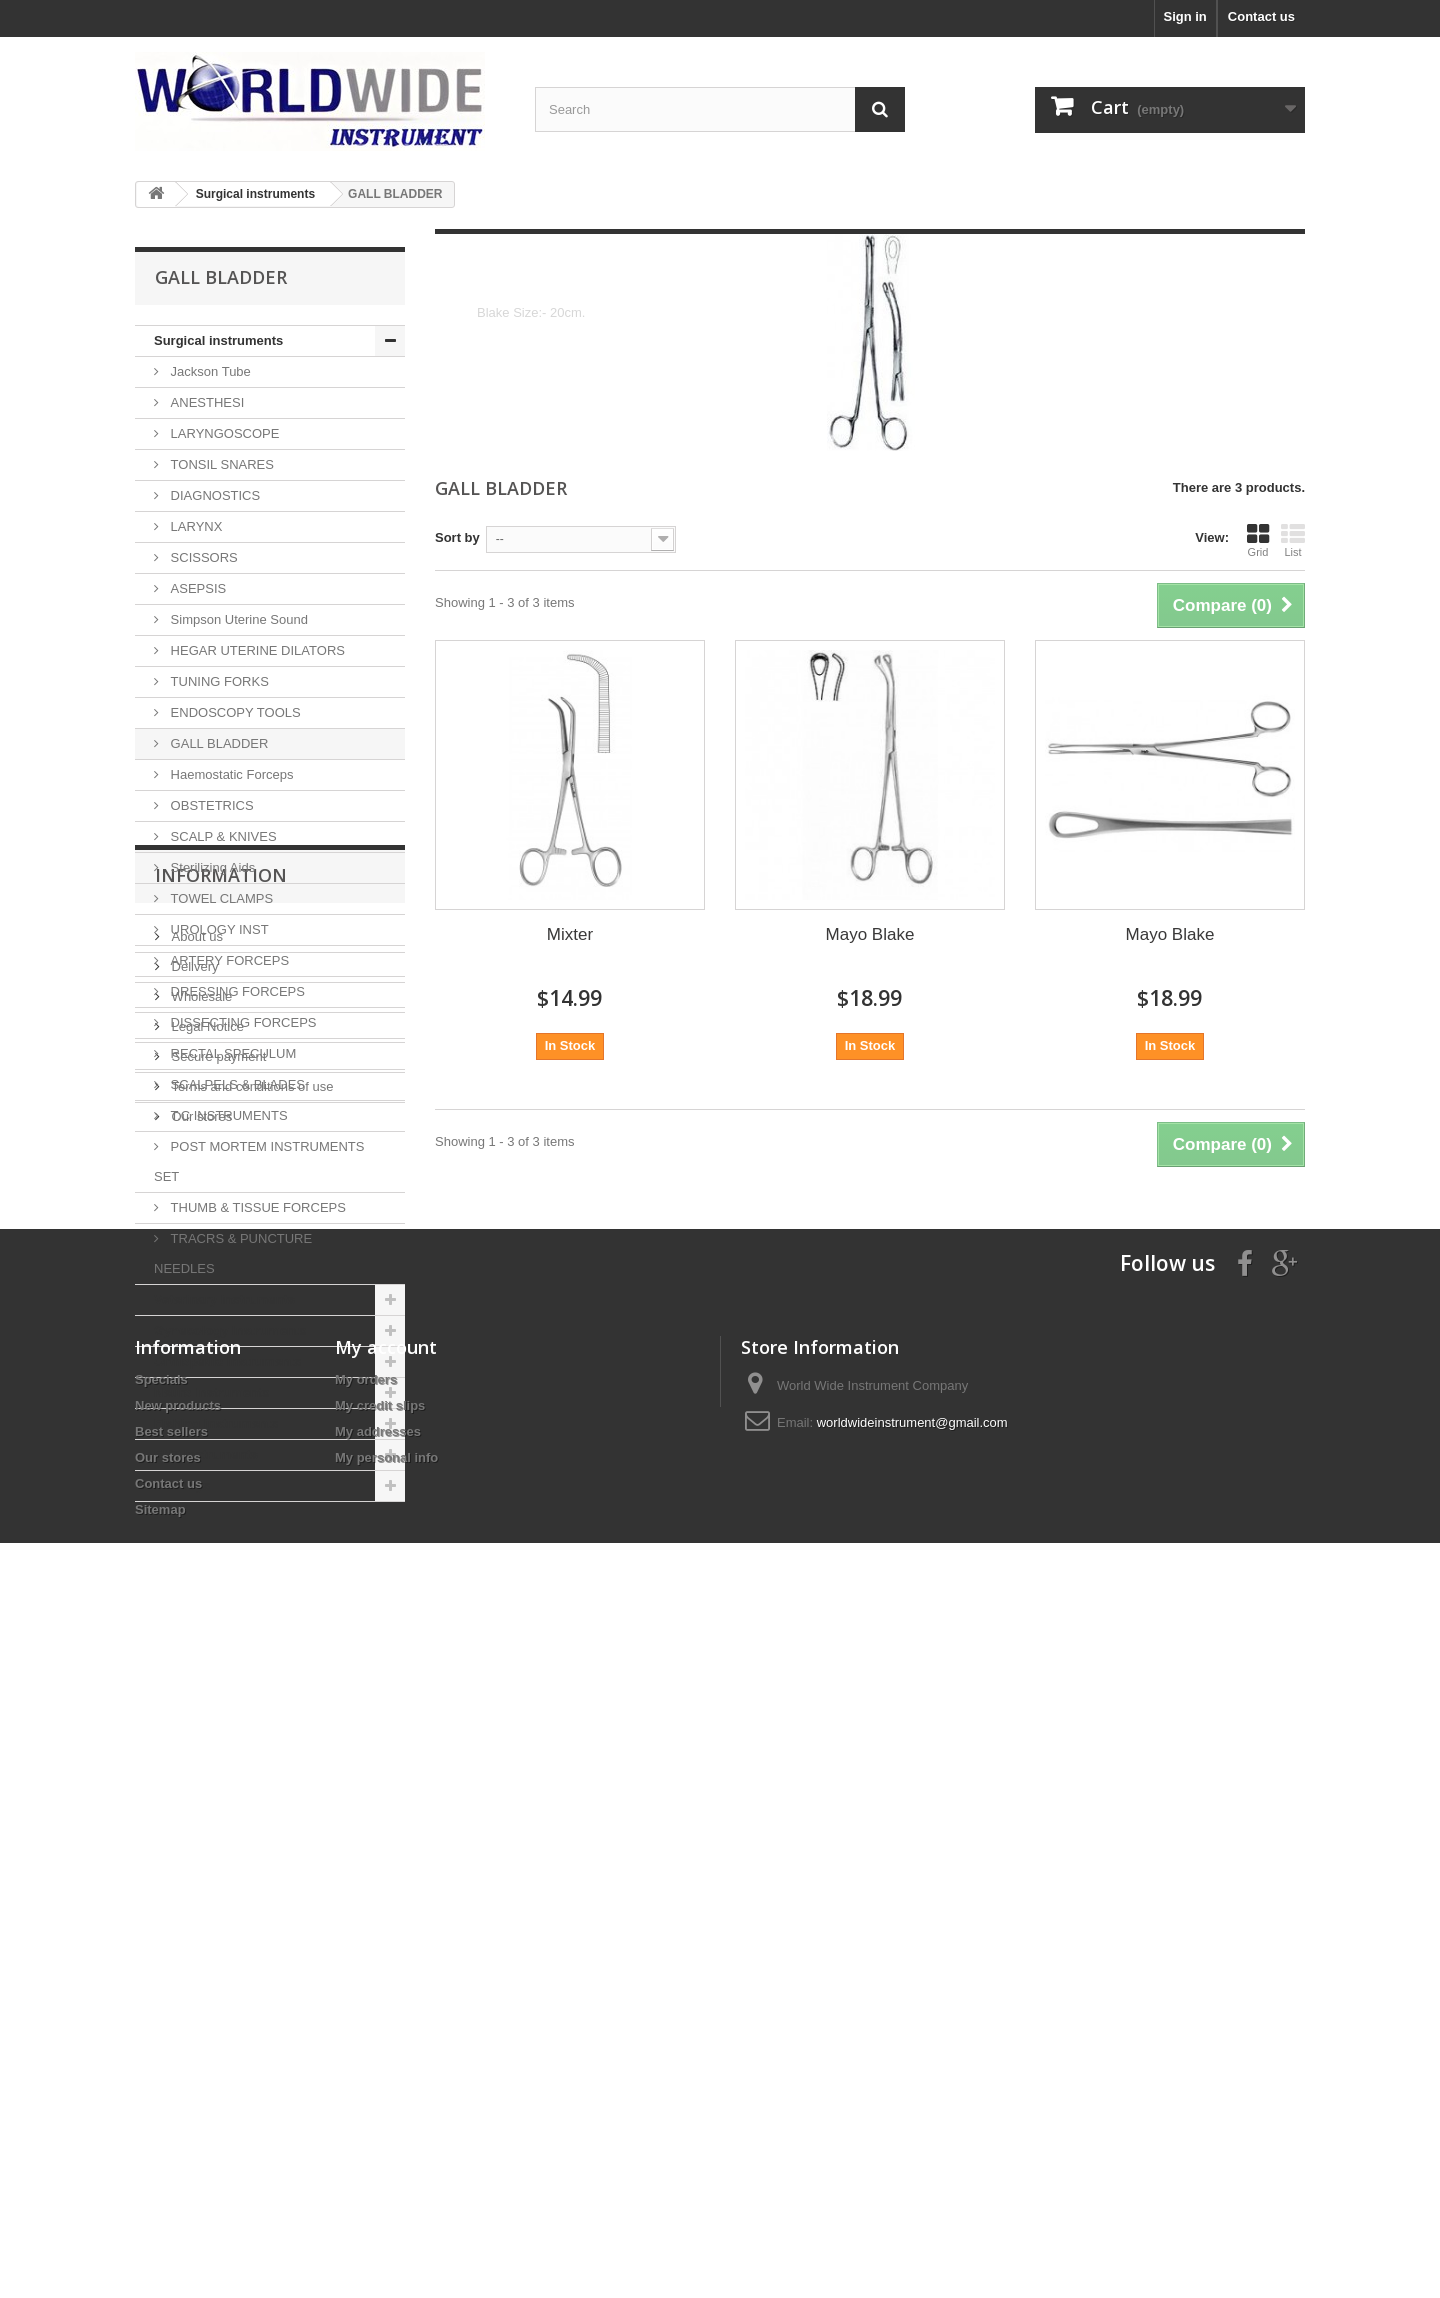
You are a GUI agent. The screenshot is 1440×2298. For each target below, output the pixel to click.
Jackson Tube (209, 371)
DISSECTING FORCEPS (242, 1022)
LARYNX (194, 526)
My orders (366, 2041)
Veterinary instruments (224, 1299)
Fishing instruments (216, 1423)
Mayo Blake (870, 934)
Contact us (1261, 16)
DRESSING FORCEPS (236, 991)
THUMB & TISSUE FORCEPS (256, 1207)
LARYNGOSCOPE (223, 433)
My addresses (378, 2093)
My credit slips (380, 2067)
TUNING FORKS (218, 681)
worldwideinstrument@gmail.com (912, 2084)
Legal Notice (206, 1705)
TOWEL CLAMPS (220, 898)
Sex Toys (182, 1485)
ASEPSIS (196, 588)
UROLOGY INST (218, 929)
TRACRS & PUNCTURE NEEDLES (233, 1253)
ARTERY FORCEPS (228, 960)
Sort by (457, 537)
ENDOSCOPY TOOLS (234, 712)
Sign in (1184, 16)
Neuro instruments (212, 1392)
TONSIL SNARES (220, 464)
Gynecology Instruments (230, 1330)
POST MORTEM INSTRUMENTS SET (259, 1161)
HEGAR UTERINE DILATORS (256, 650)
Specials (161, 2041)
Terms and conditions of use (250, 1765)
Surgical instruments (218, 340)
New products (178, 2067)
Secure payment (217, 1735)
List (1293, 540)
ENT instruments (206, 1454)
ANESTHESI (205, 402)
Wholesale (200, 1675)
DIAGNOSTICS (213, 495)
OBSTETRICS (210, 805)
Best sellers (171, 2093)
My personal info (386, 2119)
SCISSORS (202, 557)
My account (386, 2009)
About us (195, 1615)
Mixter (570, 934)
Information (221, 1562)
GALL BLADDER (217, 743)
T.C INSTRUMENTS (227, 1115)
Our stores (200, 1795)
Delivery (193, 1645)
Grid (1258, 540)
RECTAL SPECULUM (231, 1053)
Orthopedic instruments (227, 1361)
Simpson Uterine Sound (237, 619)
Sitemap (160, 2171)
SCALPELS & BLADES (236, 1084)
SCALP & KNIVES (222, 836)
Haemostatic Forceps (230, 774)
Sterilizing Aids (211, 867)
